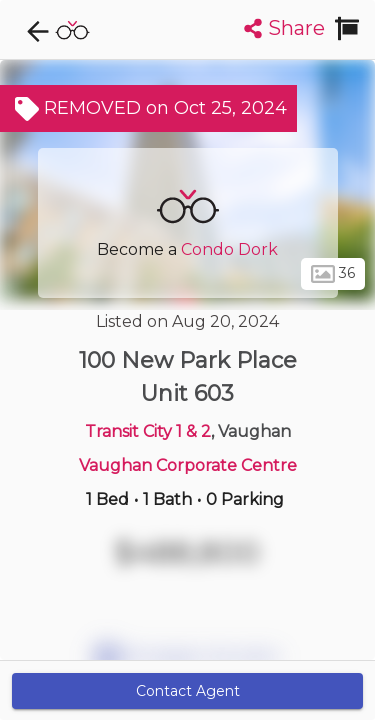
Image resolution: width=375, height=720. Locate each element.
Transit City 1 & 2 (148, 431)
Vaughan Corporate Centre (188, 465)
